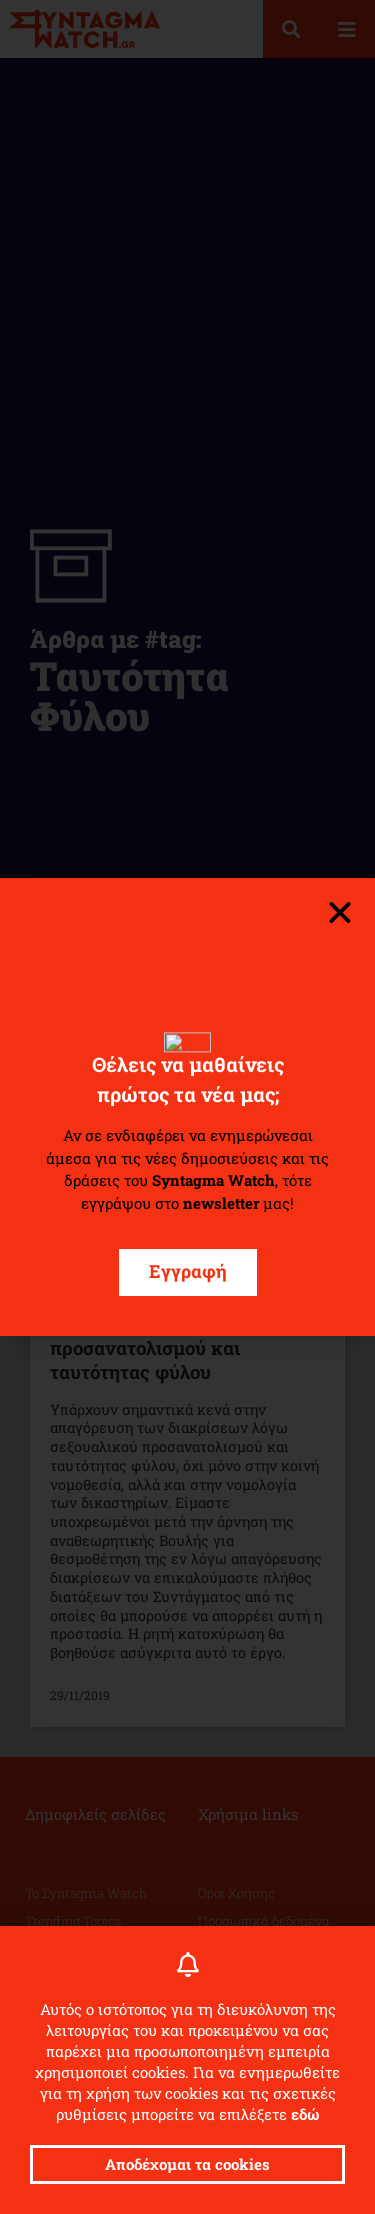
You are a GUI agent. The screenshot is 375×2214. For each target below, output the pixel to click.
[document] (187, 1107)
